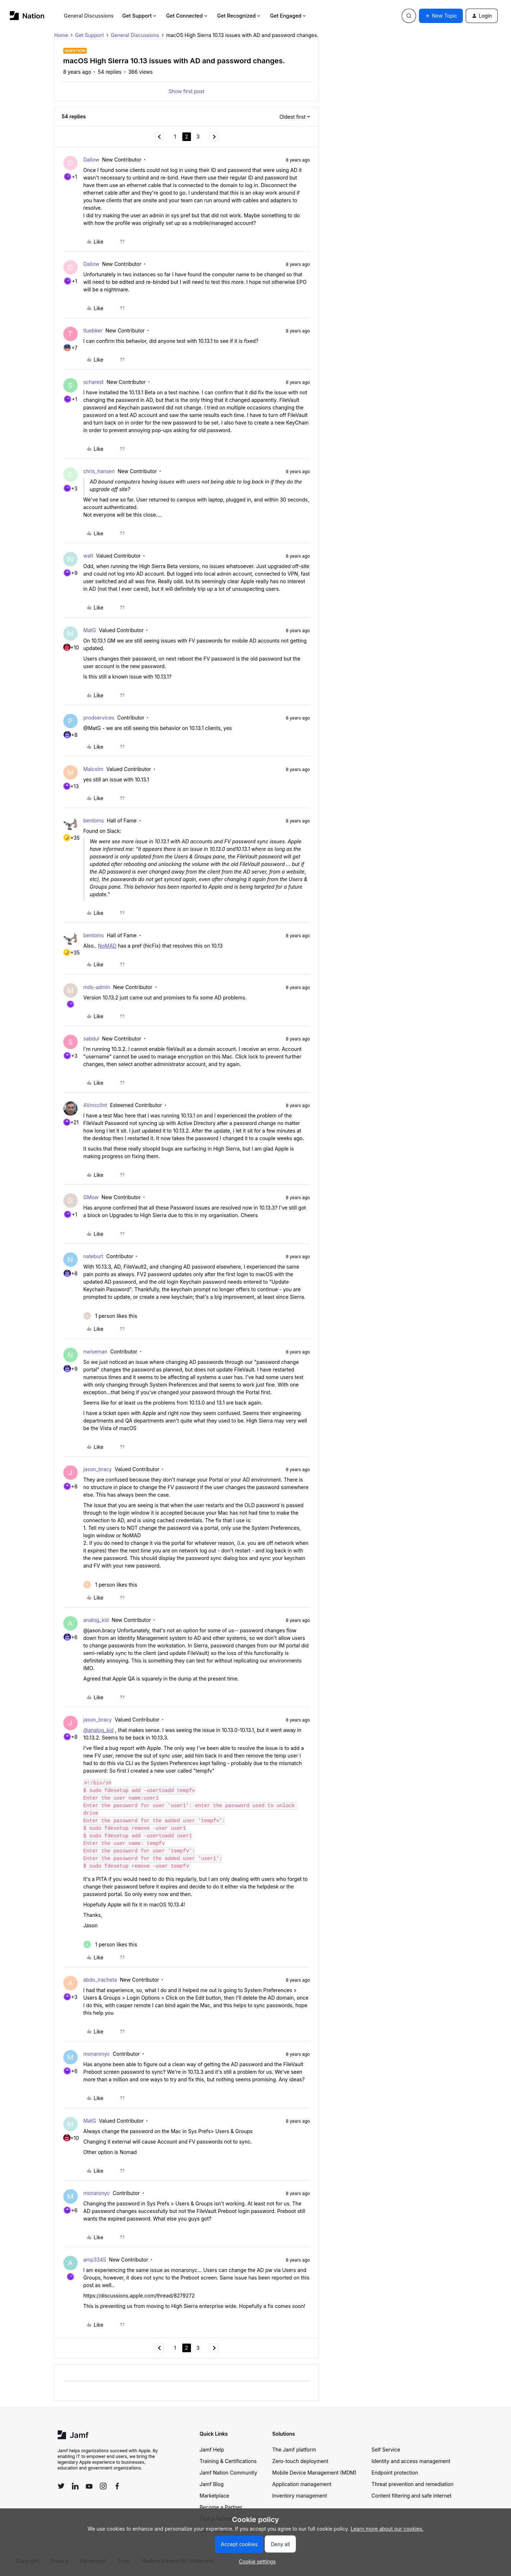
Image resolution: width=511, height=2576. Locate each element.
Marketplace (214, 2496)
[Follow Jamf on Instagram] (103, 2486)
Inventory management (299, 2496)
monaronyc (96, 2054)
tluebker (93, 330)
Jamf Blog (212, 2484)
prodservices (98, 718)
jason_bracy (97, 1469)
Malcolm (93, 769)
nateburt (93, 1256)
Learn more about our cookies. (387, 2529)
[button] (441, 16)
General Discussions (89, 16)
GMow (91, 1197)
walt (88, 556)
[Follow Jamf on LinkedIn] (75, 2486)
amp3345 (94, 2260)
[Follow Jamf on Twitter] (61, 2486)
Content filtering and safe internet (411, 2496)
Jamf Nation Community (228, 2473)
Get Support (140, 16)
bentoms (93, 820)
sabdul (91, 1038)
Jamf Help (212, 2449)
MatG (89, 630)
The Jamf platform (294, 2449)
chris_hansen (99, 471)
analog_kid (96, 1620)
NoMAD (107, 946)
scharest (93, 382)
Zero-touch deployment (300, 2461)
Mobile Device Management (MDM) (314, 2473)
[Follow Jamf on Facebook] (117, 2486)
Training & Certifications (228, 2461)
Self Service (385, 2449)
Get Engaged (288, 16)
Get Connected (187, 16)
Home (61, 35)
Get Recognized (239, 16)
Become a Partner (221, 2507)
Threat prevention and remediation (412, 2484)
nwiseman (95, 1351)
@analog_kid (98, 1730)
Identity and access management (410, 2461)
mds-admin (96, 987)
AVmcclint (95, 1105)
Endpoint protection (394, 2473)
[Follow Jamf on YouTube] (89, 2486)
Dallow (91, 160)
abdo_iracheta (100, 1980)
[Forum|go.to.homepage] (27, 15)
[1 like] (110, 1316)
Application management (301, 2484)
